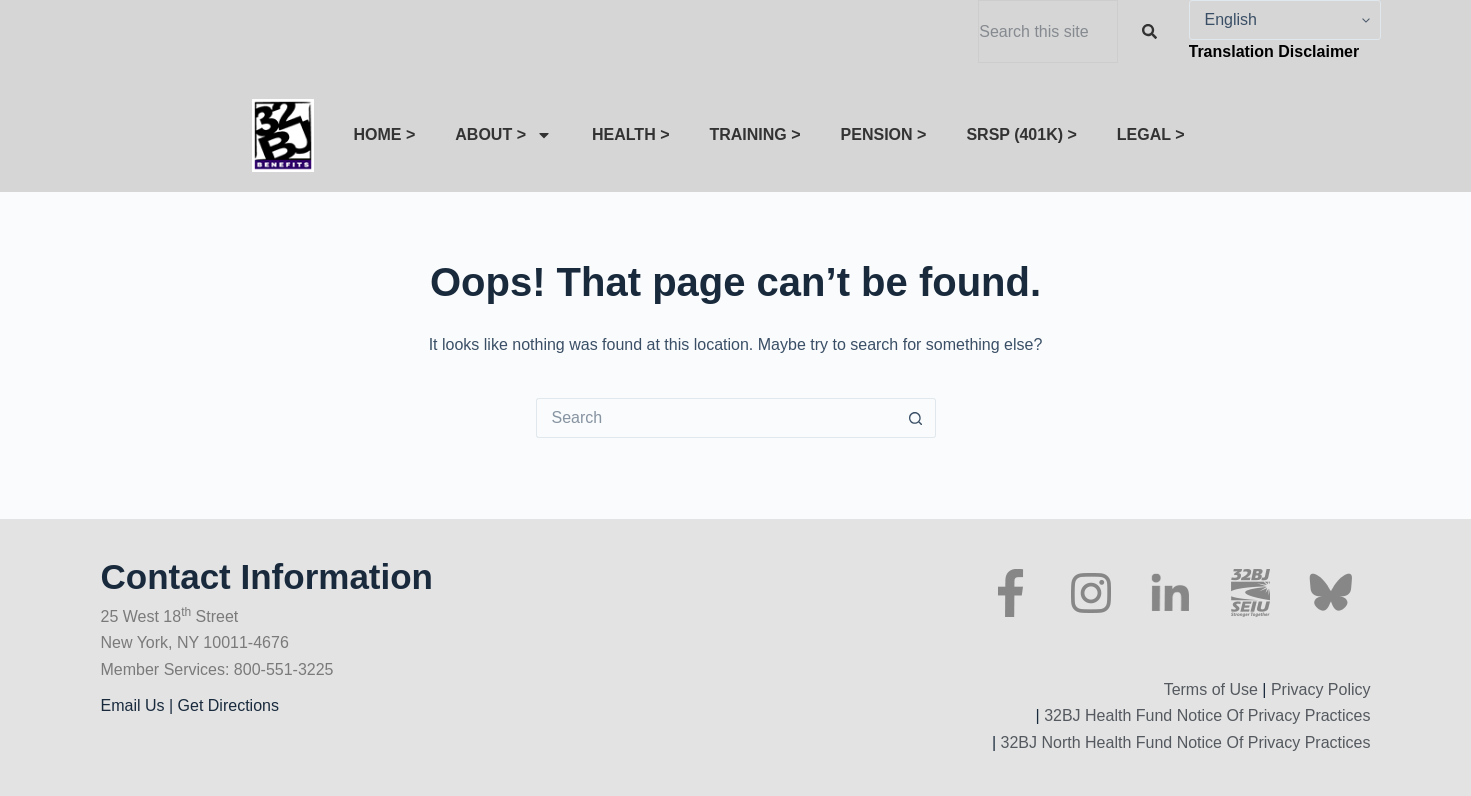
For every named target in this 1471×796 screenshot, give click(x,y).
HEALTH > (630, 134)
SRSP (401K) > (1021, 134)
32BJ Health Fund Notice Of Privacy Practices (1205, 715)
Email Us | (139, 705)
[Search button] (916, 418)
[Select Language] (1285, 20)
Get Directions (228, 705)
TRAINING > (754, 134)
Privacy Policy (1321, 689)
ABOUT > (503, 135)
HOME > (385, 134)
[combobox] (1047, 31)
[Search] (1153, 31)
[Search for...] (716, 418)
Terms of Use (1211, 689)
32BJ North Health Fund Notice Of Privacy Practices (1183, 742)
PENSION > (884, 134)
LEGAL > (1151, 134)
